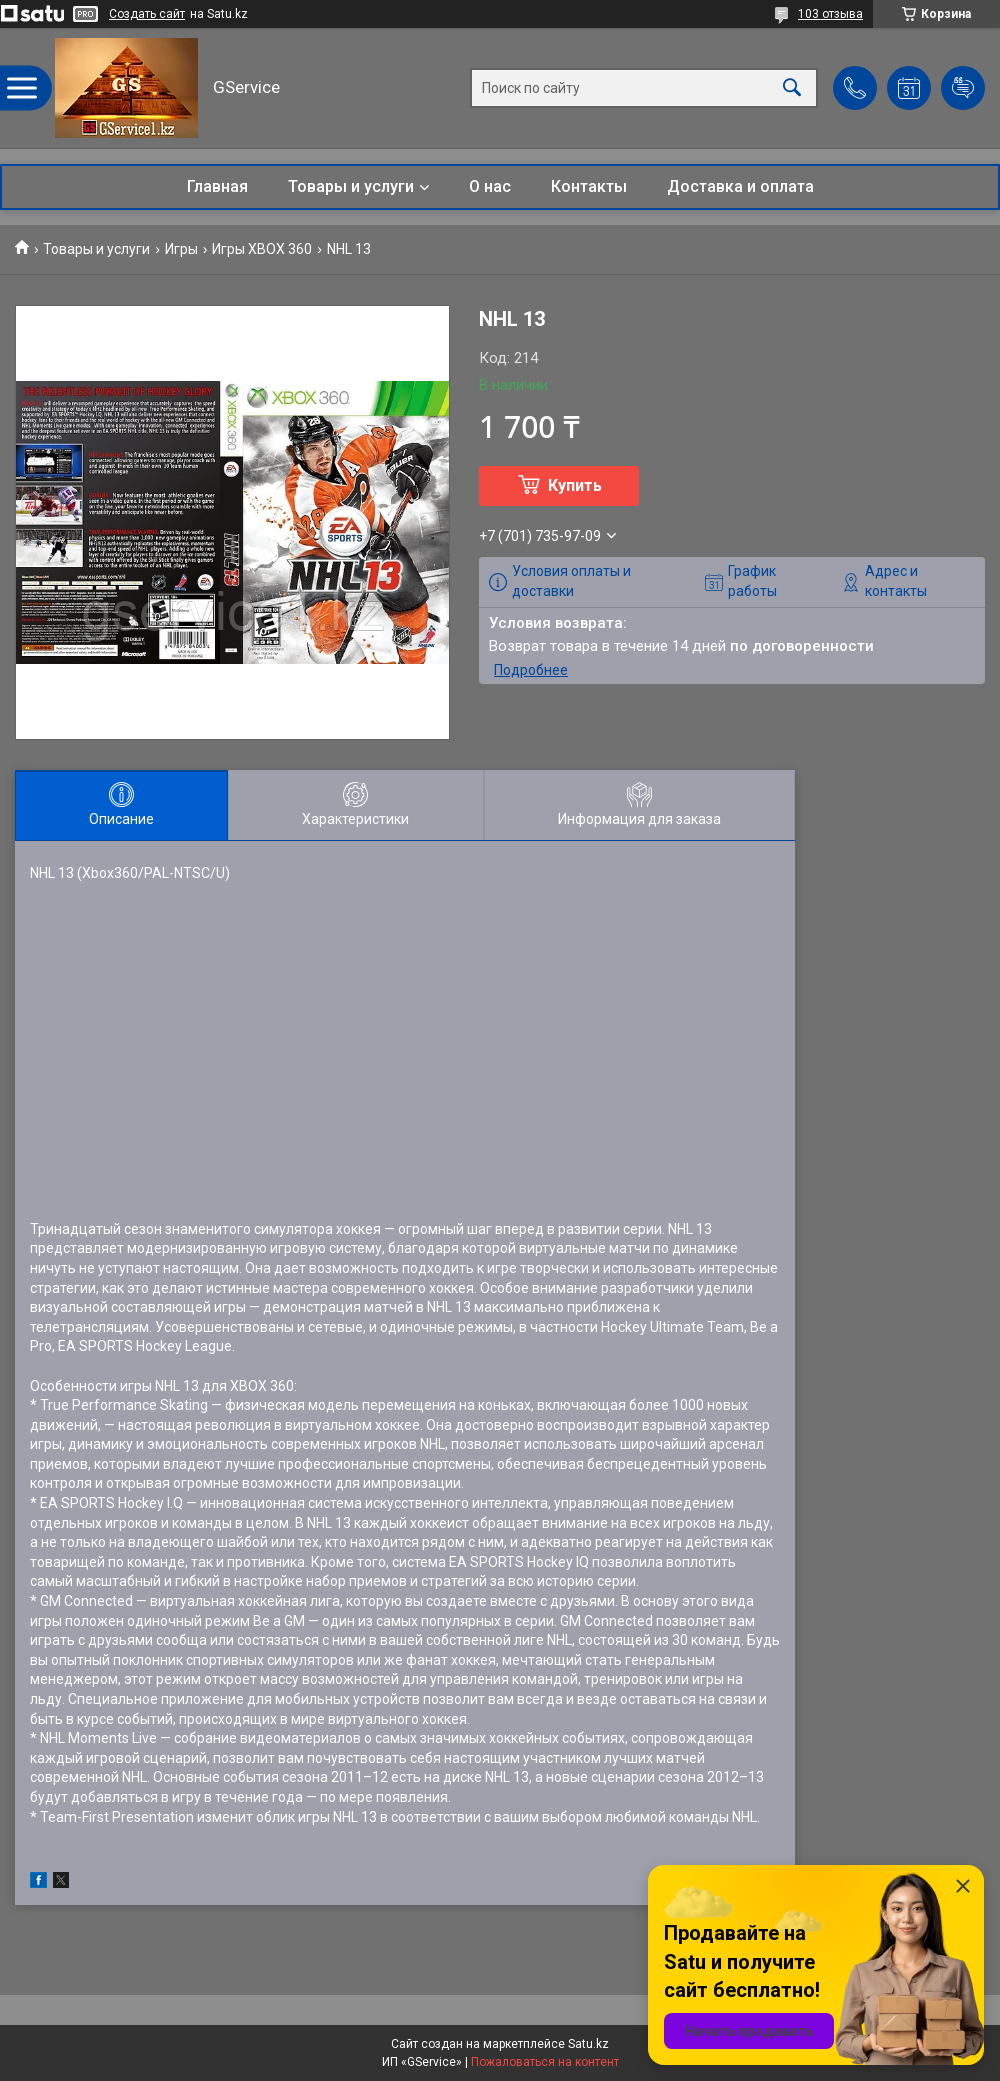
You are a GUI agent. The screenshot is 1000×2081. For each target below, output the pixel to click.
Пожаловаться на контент (545, 2062)
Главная (217, 186)
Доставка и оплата (740, 186)
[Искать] (792, 88)
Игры (181, 249)
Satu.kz (588, 2044)
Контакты (589, 186)
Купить (575, 485)
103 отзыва (830, 14)
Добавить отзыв (963, 88)
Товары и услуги (351, 186)
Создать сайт (147, 14)
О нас (490, 186)
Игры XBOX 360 (262, 249)
